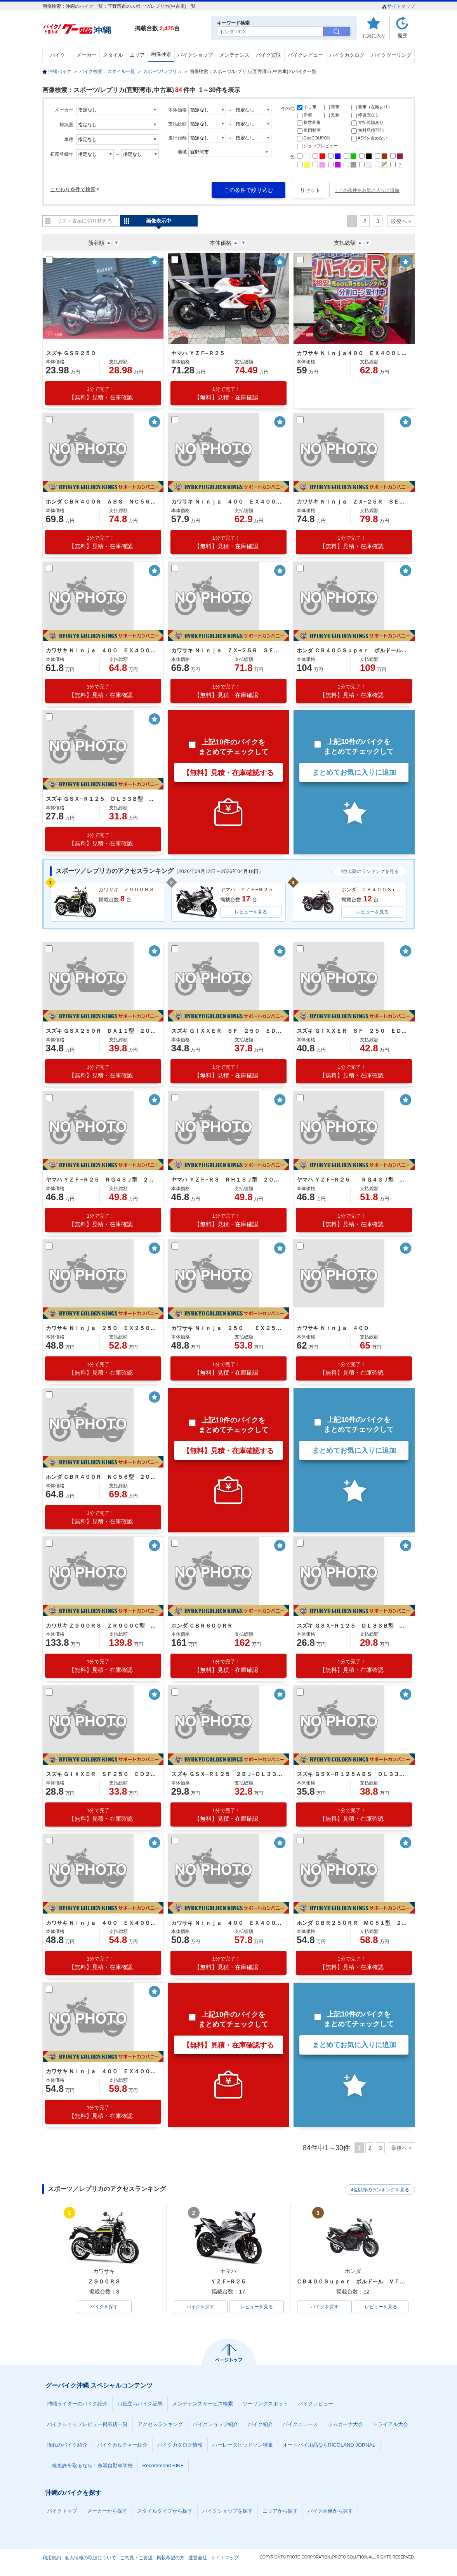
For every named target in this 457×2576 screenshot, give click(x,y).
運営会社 (197, 2558)
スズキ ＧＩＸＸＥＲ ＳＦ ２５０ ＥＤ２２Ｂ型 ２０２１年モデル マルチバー (227, 1031)
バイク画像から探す (330, 2511)
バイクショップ (195, 55)
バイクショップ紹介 (215, 2425)
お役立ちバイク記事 (140, 2404)
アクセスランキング (160, 2425)
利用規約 (51, 2558)
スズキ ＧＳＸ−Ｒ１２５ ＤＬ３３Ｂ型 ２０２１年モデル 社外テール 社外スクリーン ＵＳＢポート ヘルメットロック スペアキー (102, 799)
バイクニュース (300, 2425)
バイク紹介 (260, 2425)
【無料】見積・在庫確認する (228, 773)
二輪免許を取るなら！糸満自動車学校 (90, 2466)
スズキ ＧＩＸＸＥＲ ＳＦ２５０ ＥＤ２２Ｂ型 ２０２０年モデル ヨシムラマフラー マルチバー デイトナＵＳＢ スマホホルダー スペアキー (102, 1774)
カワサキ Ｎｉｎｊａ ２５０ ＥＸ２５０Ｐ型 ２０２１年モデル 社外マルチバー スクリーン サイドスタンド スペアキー (102, 1328)
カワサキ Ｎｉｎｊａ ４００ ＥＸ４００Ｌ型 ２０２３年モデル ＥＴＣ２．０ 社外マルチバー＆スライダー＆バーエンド (227, 501)
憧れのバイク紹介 (67, 2445)
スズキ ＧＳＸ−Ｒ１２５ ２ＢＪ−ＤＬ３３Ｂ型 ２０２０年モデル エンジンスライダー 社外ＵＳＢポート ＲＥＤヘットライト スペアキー (227, 1774)
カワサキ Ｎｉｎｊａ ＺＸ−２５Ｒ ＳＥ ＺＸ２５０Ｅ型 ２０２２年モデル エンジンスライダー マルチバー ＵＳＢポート (227, 650)
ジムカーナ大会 (345, 2425)
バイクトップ (62, 2511)
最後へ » (401, 221)
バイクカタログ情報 (180, 2445)
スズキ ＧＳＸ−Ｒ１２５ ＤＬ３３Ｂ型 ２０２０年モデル (353, 1626)
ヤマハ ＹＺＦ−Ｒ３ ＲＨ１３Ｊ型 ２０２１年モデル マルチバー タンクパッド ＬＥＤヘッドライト (227, 1179)
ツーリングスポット (265, 2404)
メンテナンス (234, 55)
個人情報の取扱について (90, 2558)
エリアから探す (280, 2511)
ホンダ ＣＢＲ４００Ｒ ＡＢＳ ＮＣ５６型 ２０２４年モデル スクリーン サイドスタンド (102, 501)
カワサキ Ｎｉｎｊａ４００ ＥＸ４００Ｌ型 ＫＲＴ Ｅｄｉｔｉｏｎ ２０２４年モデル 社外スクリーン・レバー (353, 353)
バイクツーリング (391, 55)
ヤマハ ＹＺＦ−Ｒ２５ (198, 353)
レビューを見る (251, 912)
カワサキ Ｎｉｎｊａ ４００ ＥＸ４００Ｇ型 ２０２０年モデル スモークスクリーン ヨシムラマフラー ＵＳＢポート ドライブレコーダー (227, 1923)
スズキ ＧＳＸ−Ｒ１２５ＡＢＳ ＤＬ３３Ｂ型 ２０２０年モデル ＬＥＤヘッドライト (353, 1774)
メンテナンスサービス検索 (202, 2404)
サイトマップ (398, 6)
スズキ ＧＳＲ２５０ (71, 353)
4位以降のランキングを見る (370, 871)
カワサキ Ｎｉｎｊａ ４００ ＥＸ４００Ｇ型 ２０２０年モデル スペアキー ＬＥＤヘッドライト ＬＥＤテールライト (102, 1923)
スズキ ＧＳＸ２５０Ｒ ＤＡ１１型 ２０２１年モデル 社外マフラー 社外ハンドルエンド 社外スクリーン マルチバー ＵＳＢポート (102, 1031)
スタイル (113, 55)
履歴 (402, 35)
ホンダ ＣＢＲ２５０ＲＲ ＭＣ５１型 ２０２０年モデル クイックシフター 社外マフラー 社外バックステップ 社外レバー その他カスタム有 (353, 1923)
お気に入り (374, 35)
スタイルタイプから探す (165, 2511)
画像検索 (161, 54)
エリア (137, 55)
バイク (57, 55)
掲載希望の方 (170, 2558)
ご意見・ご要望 (136, 2558)
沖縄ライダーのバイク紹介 (77, 2404)
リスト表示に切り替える (84, 221)
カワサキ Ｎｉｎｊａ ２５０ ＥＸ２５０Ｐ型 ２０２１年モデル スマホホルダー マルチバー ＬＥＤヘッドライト (227, 1328)
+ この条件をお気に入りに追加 (367, 190)
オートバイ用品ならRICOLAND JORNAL (329, 2445)
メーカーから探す (107, 2511)
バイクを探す (104, 2307)
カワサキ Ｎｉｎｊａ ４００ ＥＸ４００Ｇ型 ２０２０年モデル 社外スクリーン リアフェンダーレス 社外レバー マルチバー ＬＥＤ (102, 2071)
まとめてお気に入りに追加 (354, 772)
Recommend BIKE (163, 2466)
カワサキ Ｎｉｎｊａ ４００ (333, 1328)
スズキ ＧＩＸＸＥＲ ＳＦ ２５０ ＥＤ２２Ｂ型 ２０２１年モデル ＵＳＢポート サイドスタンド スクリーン (353, 1031)
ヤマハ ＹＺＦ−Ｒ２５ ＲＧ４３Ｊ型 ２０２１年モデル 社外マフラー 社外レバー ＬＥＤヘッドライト (353, 1179)
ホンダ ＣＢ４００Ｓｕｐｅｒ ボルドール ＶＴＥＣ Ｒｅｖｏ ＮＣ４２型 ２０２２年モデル (353, 650)
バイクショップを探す (227, 2511)
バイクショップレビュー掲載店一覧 (87, 2425)
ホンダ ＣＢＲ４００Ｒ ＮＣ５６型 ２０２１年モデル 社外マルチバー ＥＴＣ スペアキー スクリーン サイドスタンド (102, 1477)
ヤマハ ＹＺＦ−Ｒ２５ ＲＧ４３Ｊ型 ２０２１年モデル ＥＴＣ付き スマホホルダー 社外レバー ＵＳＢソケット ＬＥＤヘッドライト (102, 1179)
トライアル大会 (390, 2425)
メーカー (86, 55)
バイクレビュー (305, 55)
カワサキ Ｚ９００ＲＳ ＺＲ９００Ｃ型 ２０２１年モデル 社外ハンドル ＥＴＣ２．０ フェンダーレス (102, 1626)
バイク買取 (268, 55)
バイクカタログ (347, 55)
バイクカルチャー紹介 (122, 2445)
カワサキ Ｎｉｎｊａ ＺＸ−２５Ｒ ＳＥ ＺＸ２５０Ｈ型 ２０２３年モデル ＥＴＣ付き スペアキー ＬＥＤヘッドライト (353, 501)
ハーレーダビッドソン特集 (242, 2445)
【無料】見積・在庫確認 (100, 393)
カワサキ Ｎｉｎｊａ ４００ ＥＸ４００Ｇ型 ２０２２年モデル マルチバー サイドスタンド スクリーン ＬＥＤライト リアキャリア (102, 650)
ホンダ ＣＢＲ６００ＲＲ (202, 1626)
